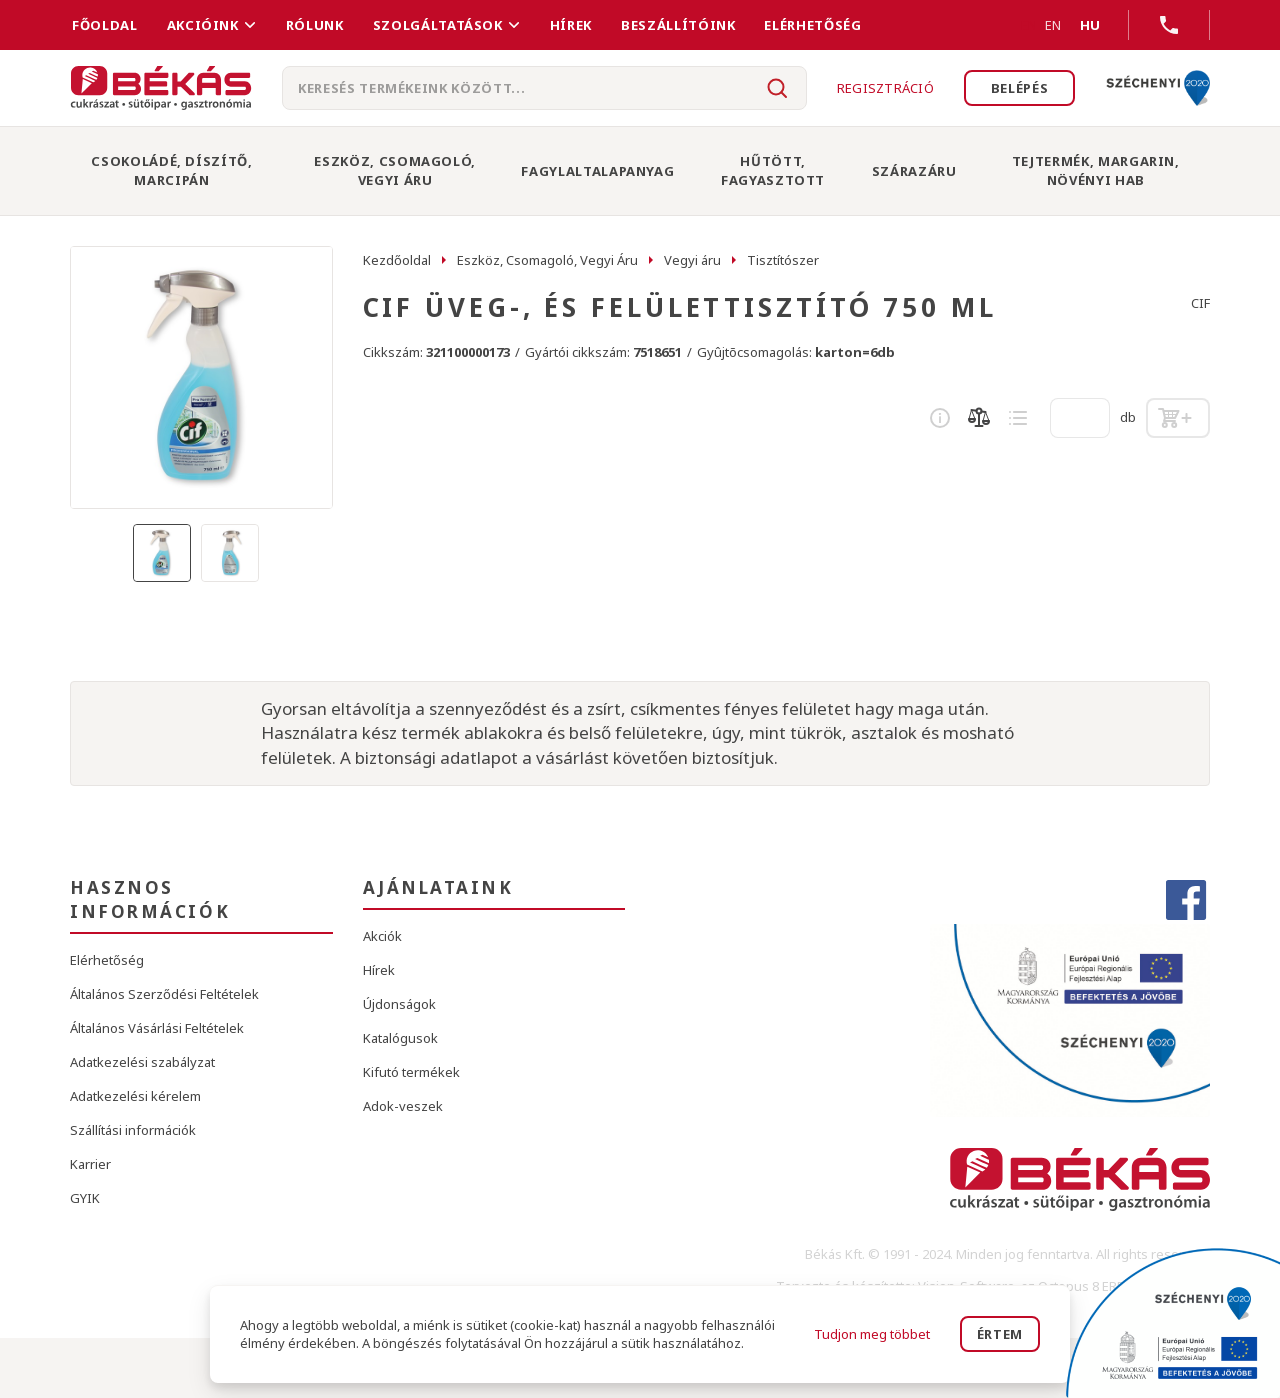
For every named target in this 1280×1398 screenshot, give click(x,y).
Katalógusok (400, 1038)
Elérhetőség (812, 25)
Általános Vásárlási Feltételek (157, 1028)
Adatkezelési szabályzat (142, 1062)
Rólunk (315, 25)
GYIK (85, 1198)
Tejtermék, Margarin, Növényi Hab (1096, 170)
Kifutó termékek (411, 1072)
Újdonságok (399, 1004)
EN (1029, 25)
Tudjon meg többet (872, 1334)
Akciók (382, 936)
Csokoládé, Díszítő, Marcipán (171, 170)
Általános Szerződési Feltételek (164, 994)
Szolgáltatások (438, 25)
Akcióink (203, 25)
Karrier (90, 1164)
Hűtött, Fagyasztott (773, 170)
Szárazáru (914, 171)
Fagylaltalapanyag (597, 171)
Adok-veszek (403, 1106)
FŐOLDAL (105, 25)
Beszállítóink (678, 25)
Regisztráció (884, 88)
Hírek (571, 25)
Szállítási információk (133, 1130)
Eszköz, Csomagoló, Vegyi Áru (395, 170)
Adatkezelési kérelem (135, 1096)
